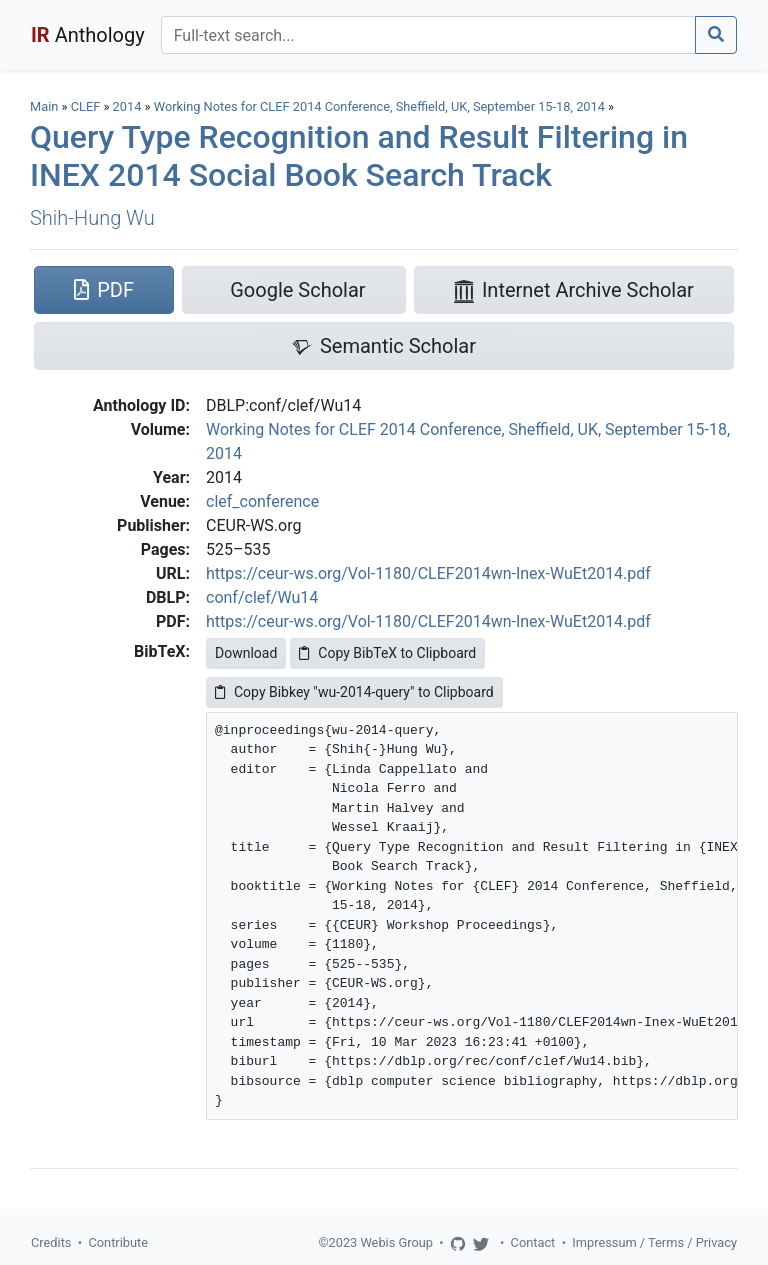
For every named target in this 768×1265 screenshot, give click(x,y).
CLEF (86, 106)
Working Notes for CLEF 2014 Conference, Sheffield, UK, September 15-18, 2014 (381, 106)
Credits (51, 1242)
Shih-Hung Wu (92, 218)
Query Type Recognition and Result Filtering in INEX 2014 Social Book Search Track (359, 156)
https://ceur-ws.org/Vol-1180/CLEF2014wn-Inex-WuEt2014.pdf (428, 573)
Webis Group (396, 1242)
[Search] (428, 35)
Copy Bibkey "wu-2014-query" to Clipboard (354, 692)
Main (44, 106)
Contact (533, 1242)
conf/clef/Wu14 (262, 597)
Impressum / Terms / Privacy (654, 1242)
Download (246, 653)
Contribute (118, 1242)
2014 (127, 106)
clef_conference (262, 501)
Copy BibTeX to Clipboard (387, 653)
